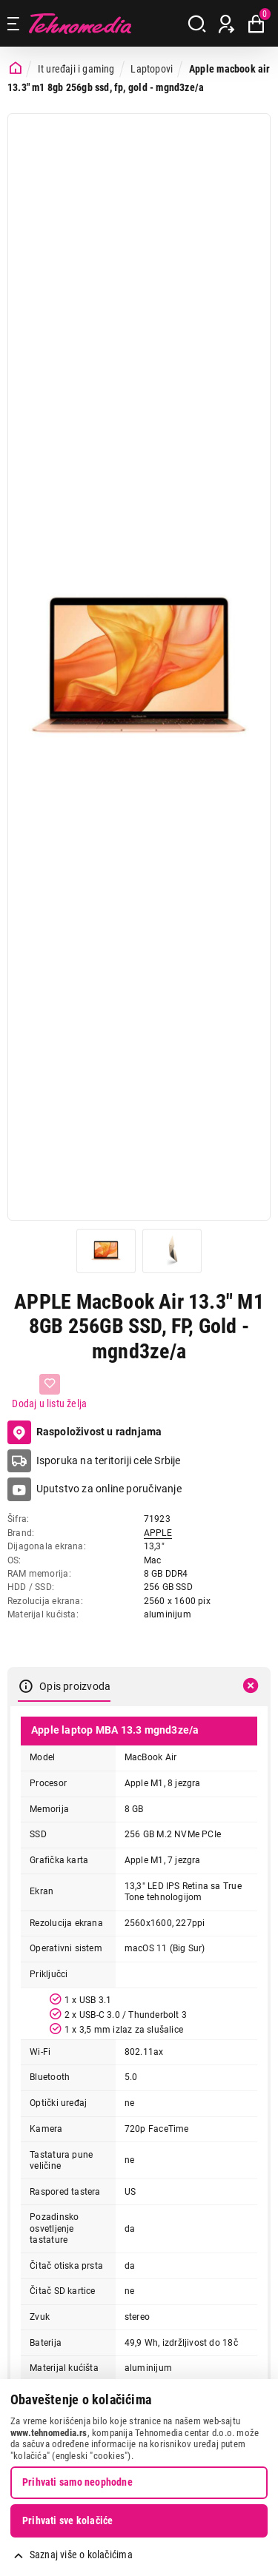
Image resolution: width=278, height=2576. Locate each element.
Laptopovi (151, 69)
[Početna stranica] (15, 68)
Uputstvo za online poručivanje (109, 1489)
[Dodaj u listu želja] (49, 1392)
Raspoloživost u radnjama (84, 1432)
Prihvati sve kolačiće (67, 2520)
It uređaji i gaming (76, 69)
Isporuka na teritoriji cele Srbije (108, 1460)
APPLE (158, 1533)
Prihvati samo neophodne (77, 2482)
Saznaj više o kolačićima (81, 2554)
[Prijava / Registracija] (226, 23)
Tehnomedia (80, 23)
